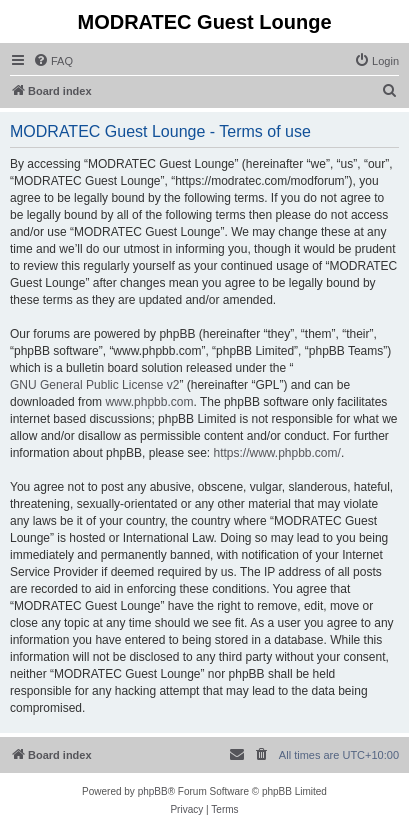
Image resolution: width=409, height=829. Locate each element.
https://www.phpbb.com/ (276, 453)
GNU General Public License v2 (94, 385)
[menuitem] (53, 61)
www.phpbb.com (149, 402)
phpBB (153, 791)
